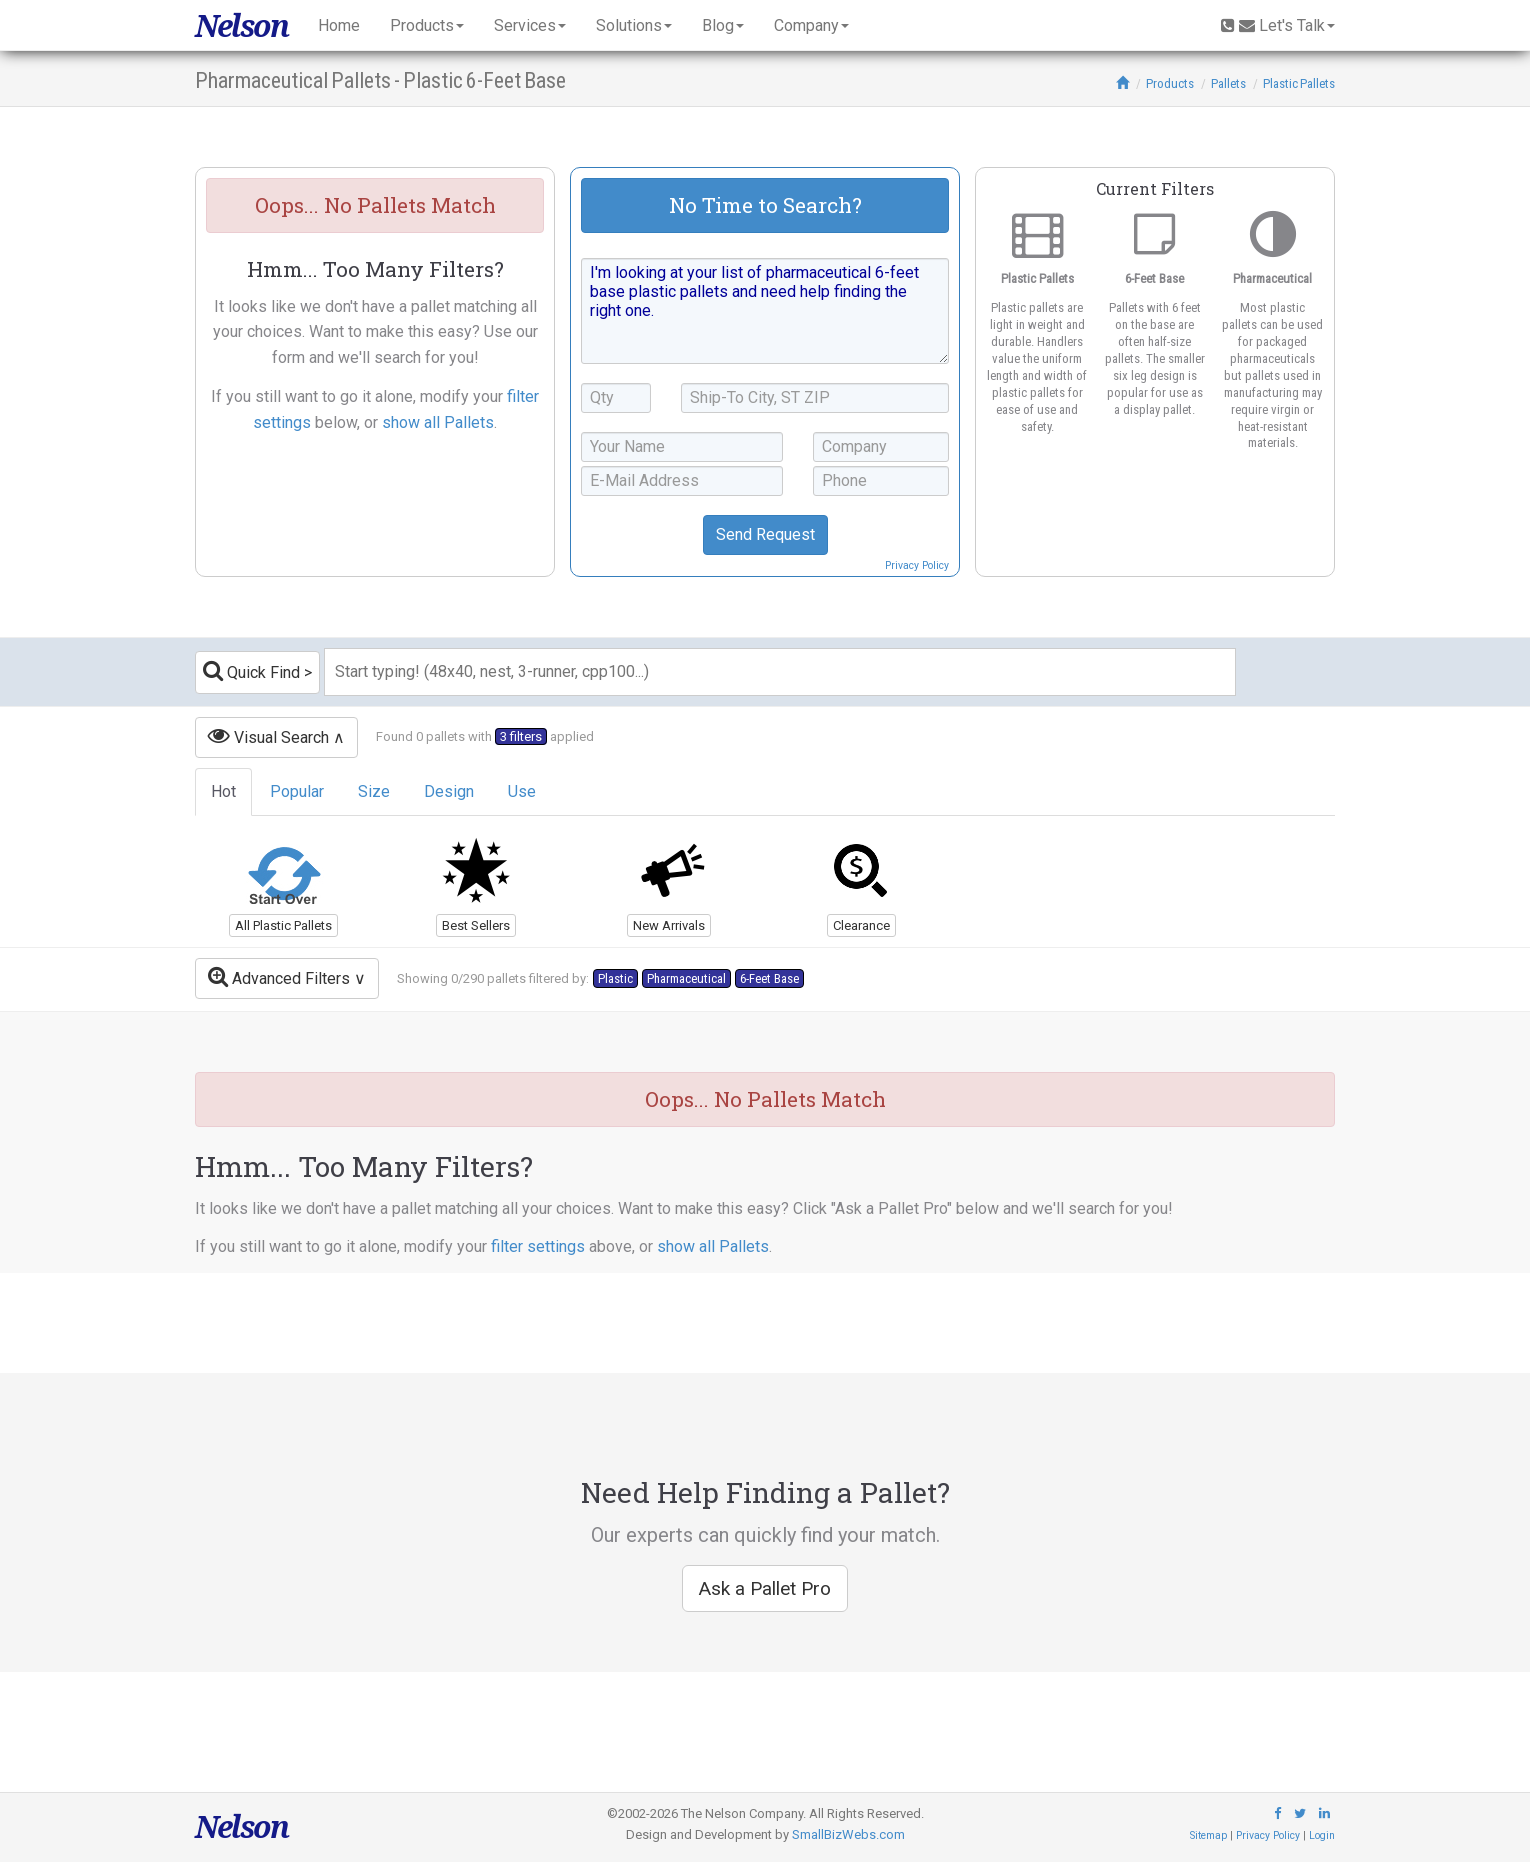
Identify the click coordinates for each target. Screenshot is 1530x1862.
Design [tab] (449, 791)
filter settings (538, 1246)
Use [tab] (522, 791)
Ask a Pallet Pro (765, 1588)
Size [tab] (374, 791)
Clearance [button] (861, 925)
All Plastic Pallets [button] (283, 925)
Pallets (1228, 83)
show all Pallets (438, 422)
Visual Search (268, 735)
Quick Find (251, 670)
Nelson (241, 25)
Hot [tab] (223, 791)
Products (1170, 83)
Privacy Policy (917, 565)
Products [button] (427, 25)
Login (1322, 1835)
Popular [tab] (297, 791)
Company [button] (811, 25)
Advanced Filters (279, 976)
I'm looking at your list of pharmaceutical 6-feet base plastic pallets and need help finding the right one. (765, 311)
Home (339, 25)
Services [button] (530, 25)
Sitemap (1208, 1835)
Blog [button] (723, 25)
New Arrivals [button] (669, 925)
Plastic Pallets (1299, 83)
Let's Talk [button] (1278, 25)
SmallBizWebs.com (848, 1834)
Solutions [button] (634, 25)
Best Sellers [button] (476, 925)
